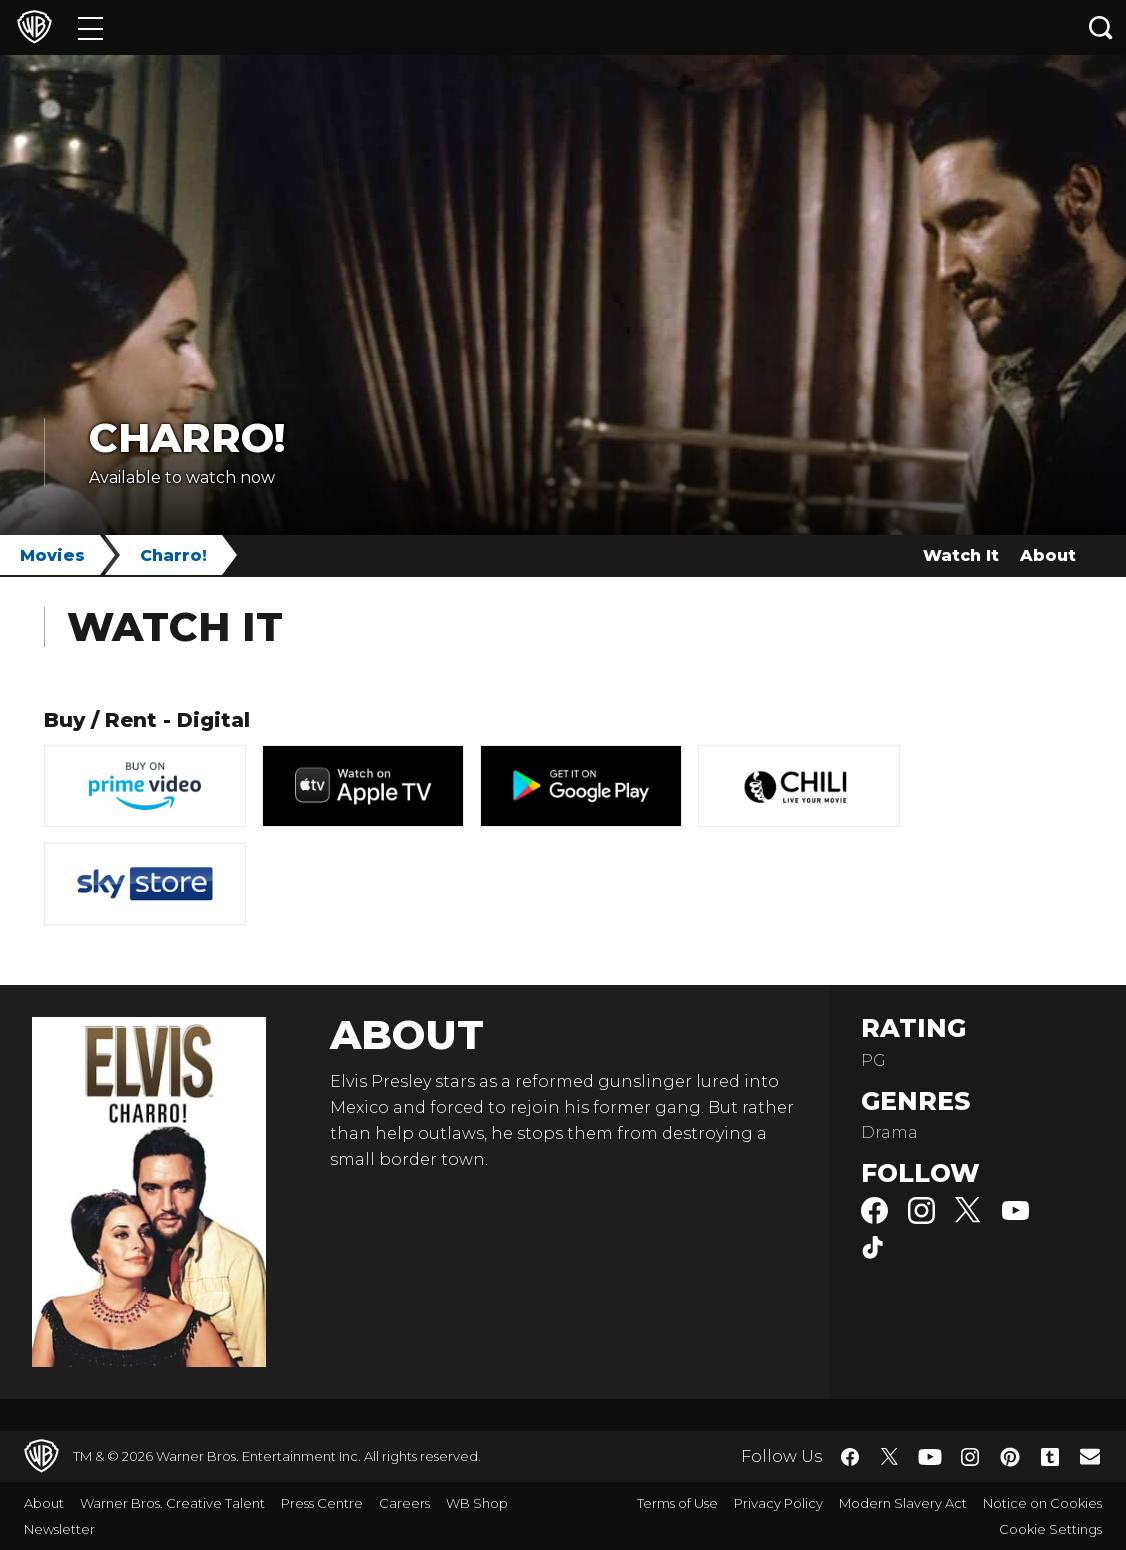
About (1048, 555)
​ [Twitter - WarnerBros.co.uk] (890, 1457)
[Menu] (90, 27)
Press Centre (322, 1503)
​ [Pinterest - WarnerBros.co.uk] (1010, 1457)
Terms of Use (677, 1503)
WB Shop (477, 1503)
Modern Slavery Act (903, 1503)
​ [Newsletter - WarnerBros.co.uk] (1090, 1456)
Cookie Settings (1050, 1529)
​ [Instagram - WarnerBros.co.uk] (970, 1457)
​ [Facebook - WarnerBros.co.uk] (850, 1457)
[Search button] (1101, 27)
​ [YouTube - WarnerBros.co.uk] (930, 1456)
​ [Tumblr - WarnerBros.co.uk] (1050, 1457)
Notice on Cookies (1042, 1503)
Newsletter (59, 1529)
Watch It (961, 555)
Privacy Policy (778, 1503)
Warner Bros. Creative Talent (172, 1503)
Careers (404, 1503)
